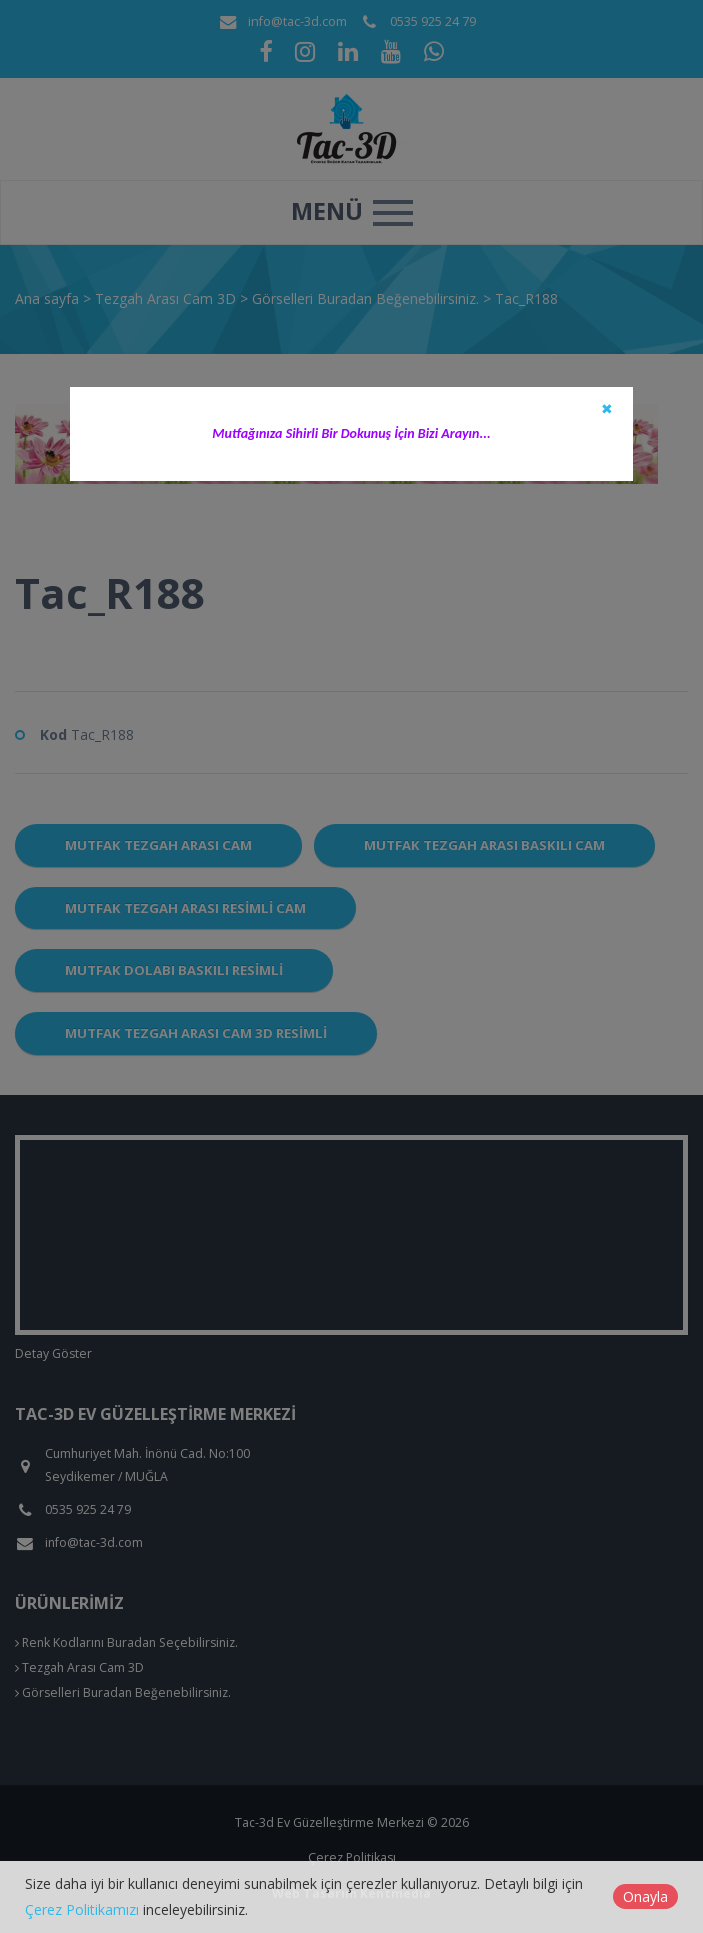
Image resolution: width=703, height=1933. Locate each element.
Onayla (645, 1896)
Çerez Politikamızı (82, 1909)
